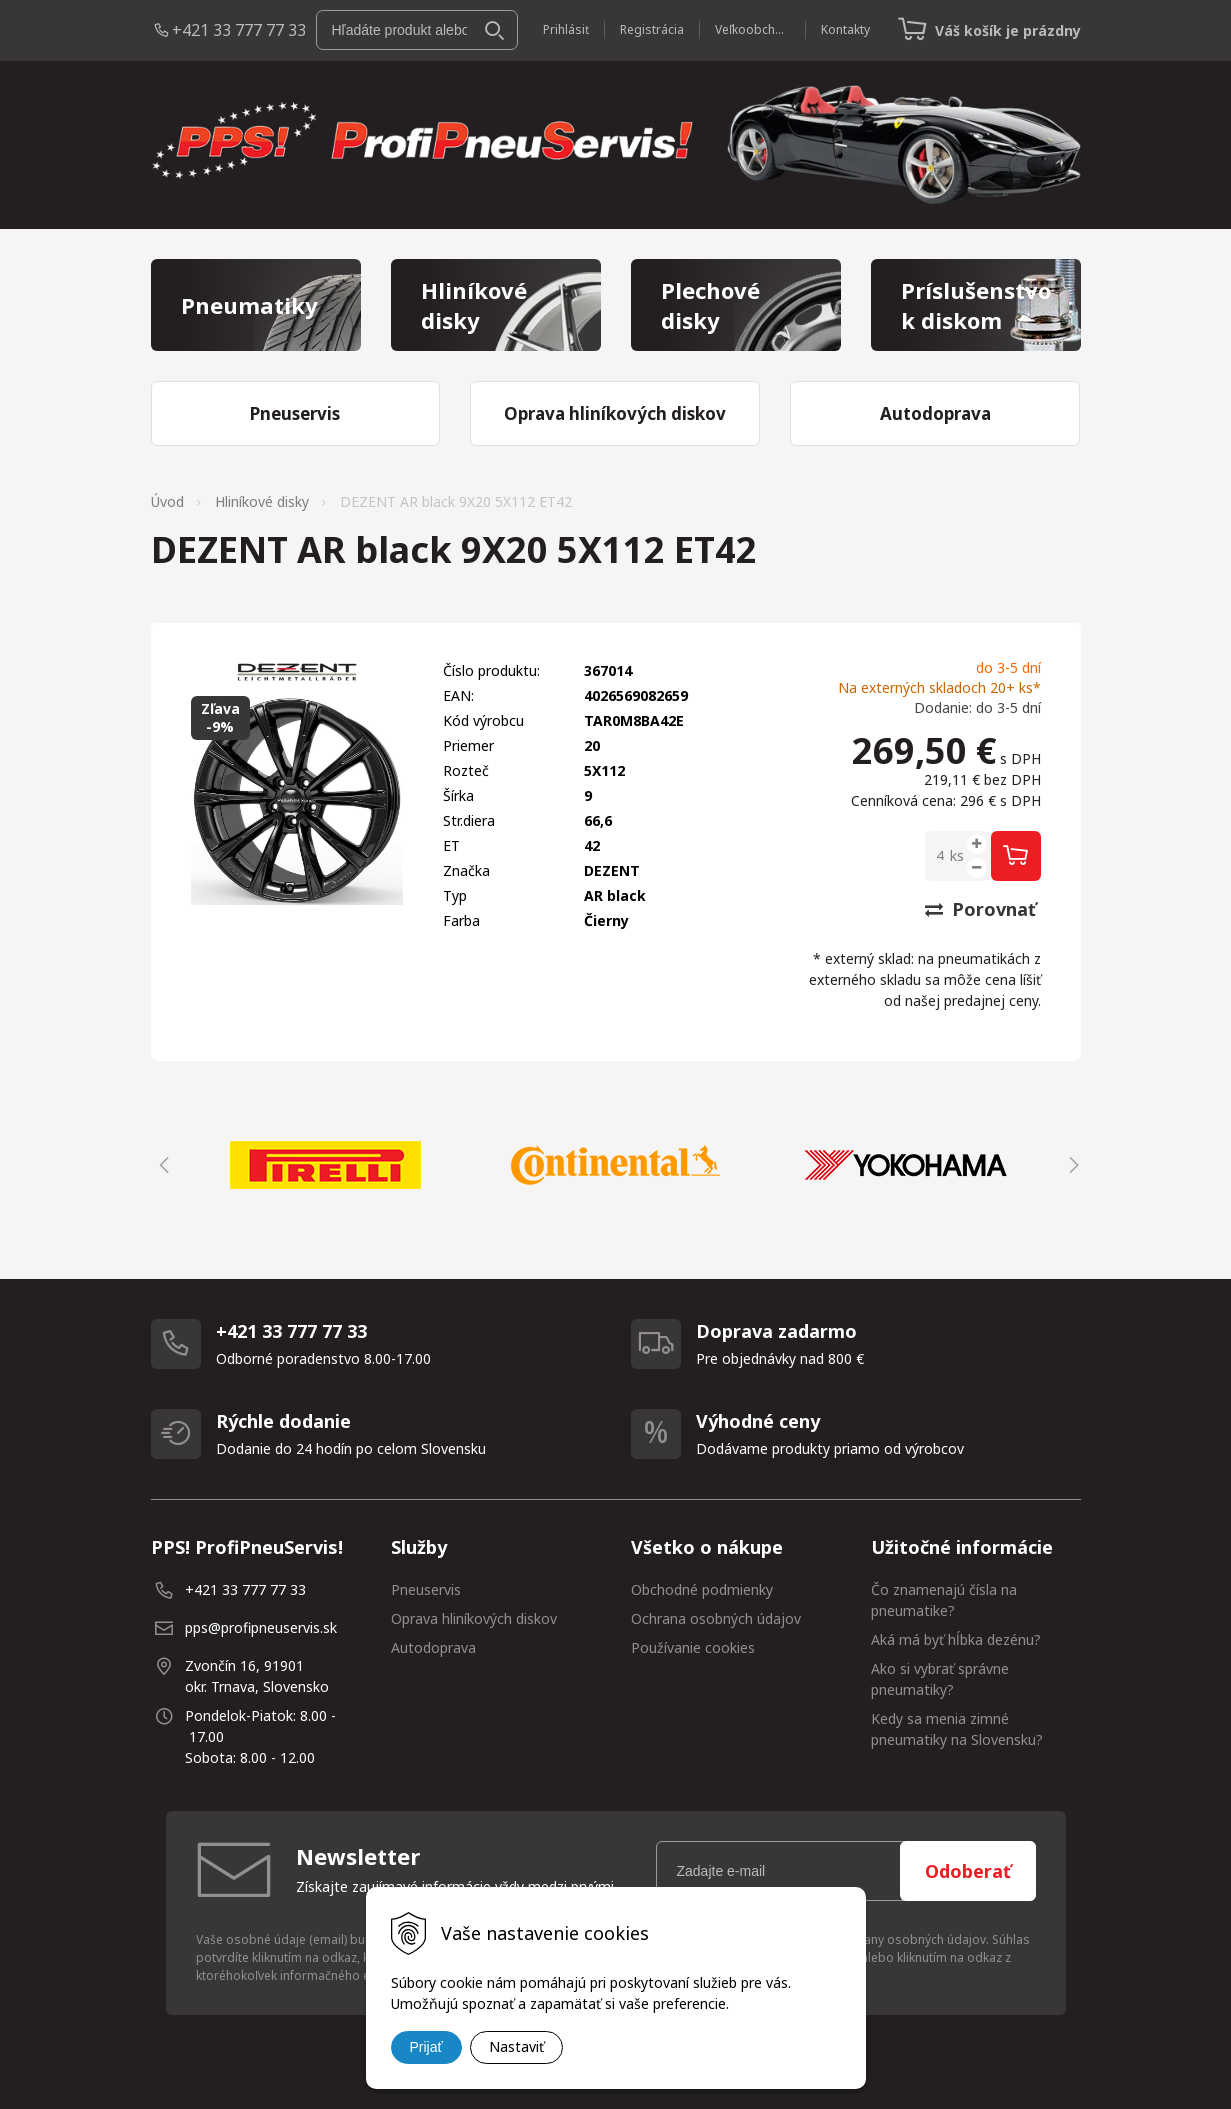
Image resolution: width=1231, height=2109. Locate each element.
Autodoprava (433, 1647)
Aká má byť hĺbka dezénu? (956, 1639)
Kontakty (845, 29)
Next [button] (1071, 1165)
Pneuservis (426, 1589)
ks (957, 855)
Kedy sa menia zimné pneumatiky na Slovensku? (957, 1729)
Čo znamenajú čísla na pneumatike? (944, 1600)
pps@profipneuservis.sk (261, 1627)
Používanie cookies (693, 1647)
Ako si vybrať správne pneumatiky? (940, 1679)
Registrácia (652, 29)
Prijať (426, 2047)
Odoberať (968, 1871)
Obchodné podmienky (702, 1589)
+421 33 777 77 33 (239, 30)
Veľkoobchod (752, 29)
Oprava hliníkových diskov (474, 1618)
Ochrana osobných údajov (716, 1618)
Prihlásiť (566, 29)
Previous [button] (161, 1165)
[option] (326, 1165)
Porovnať (980, 909)
